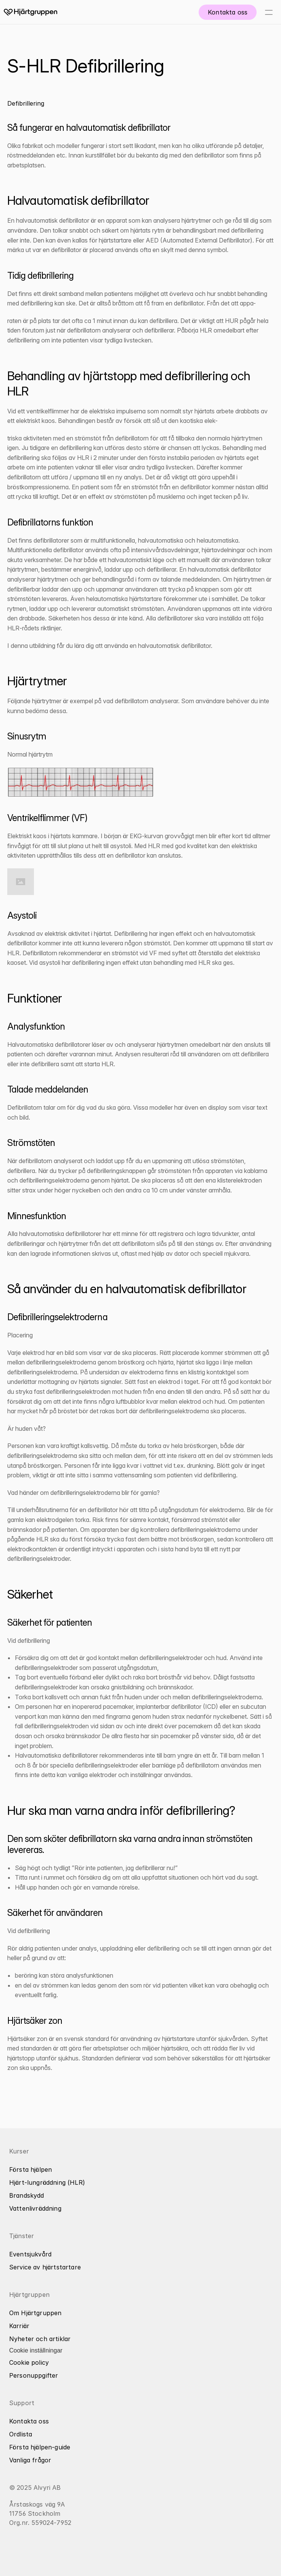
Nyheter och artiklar (40, 2339)
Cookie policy (29, 2362)
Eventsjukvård (30, 2254)
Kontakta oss (29, 2421)
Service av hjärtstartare (45, 2267)
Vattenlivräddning (35, 2208)
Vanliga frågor (30, 2460)
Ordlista (20, 2434)
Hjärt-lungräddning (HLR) (47, 2182)
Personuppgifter (33, 2375)
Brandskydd (26, 2195)
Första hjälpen (30, 2169)
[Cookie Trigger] (36, 2350)
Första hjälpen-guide (39, 2447)
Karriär (19, 2326)
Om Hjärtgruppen (35, 2313)
